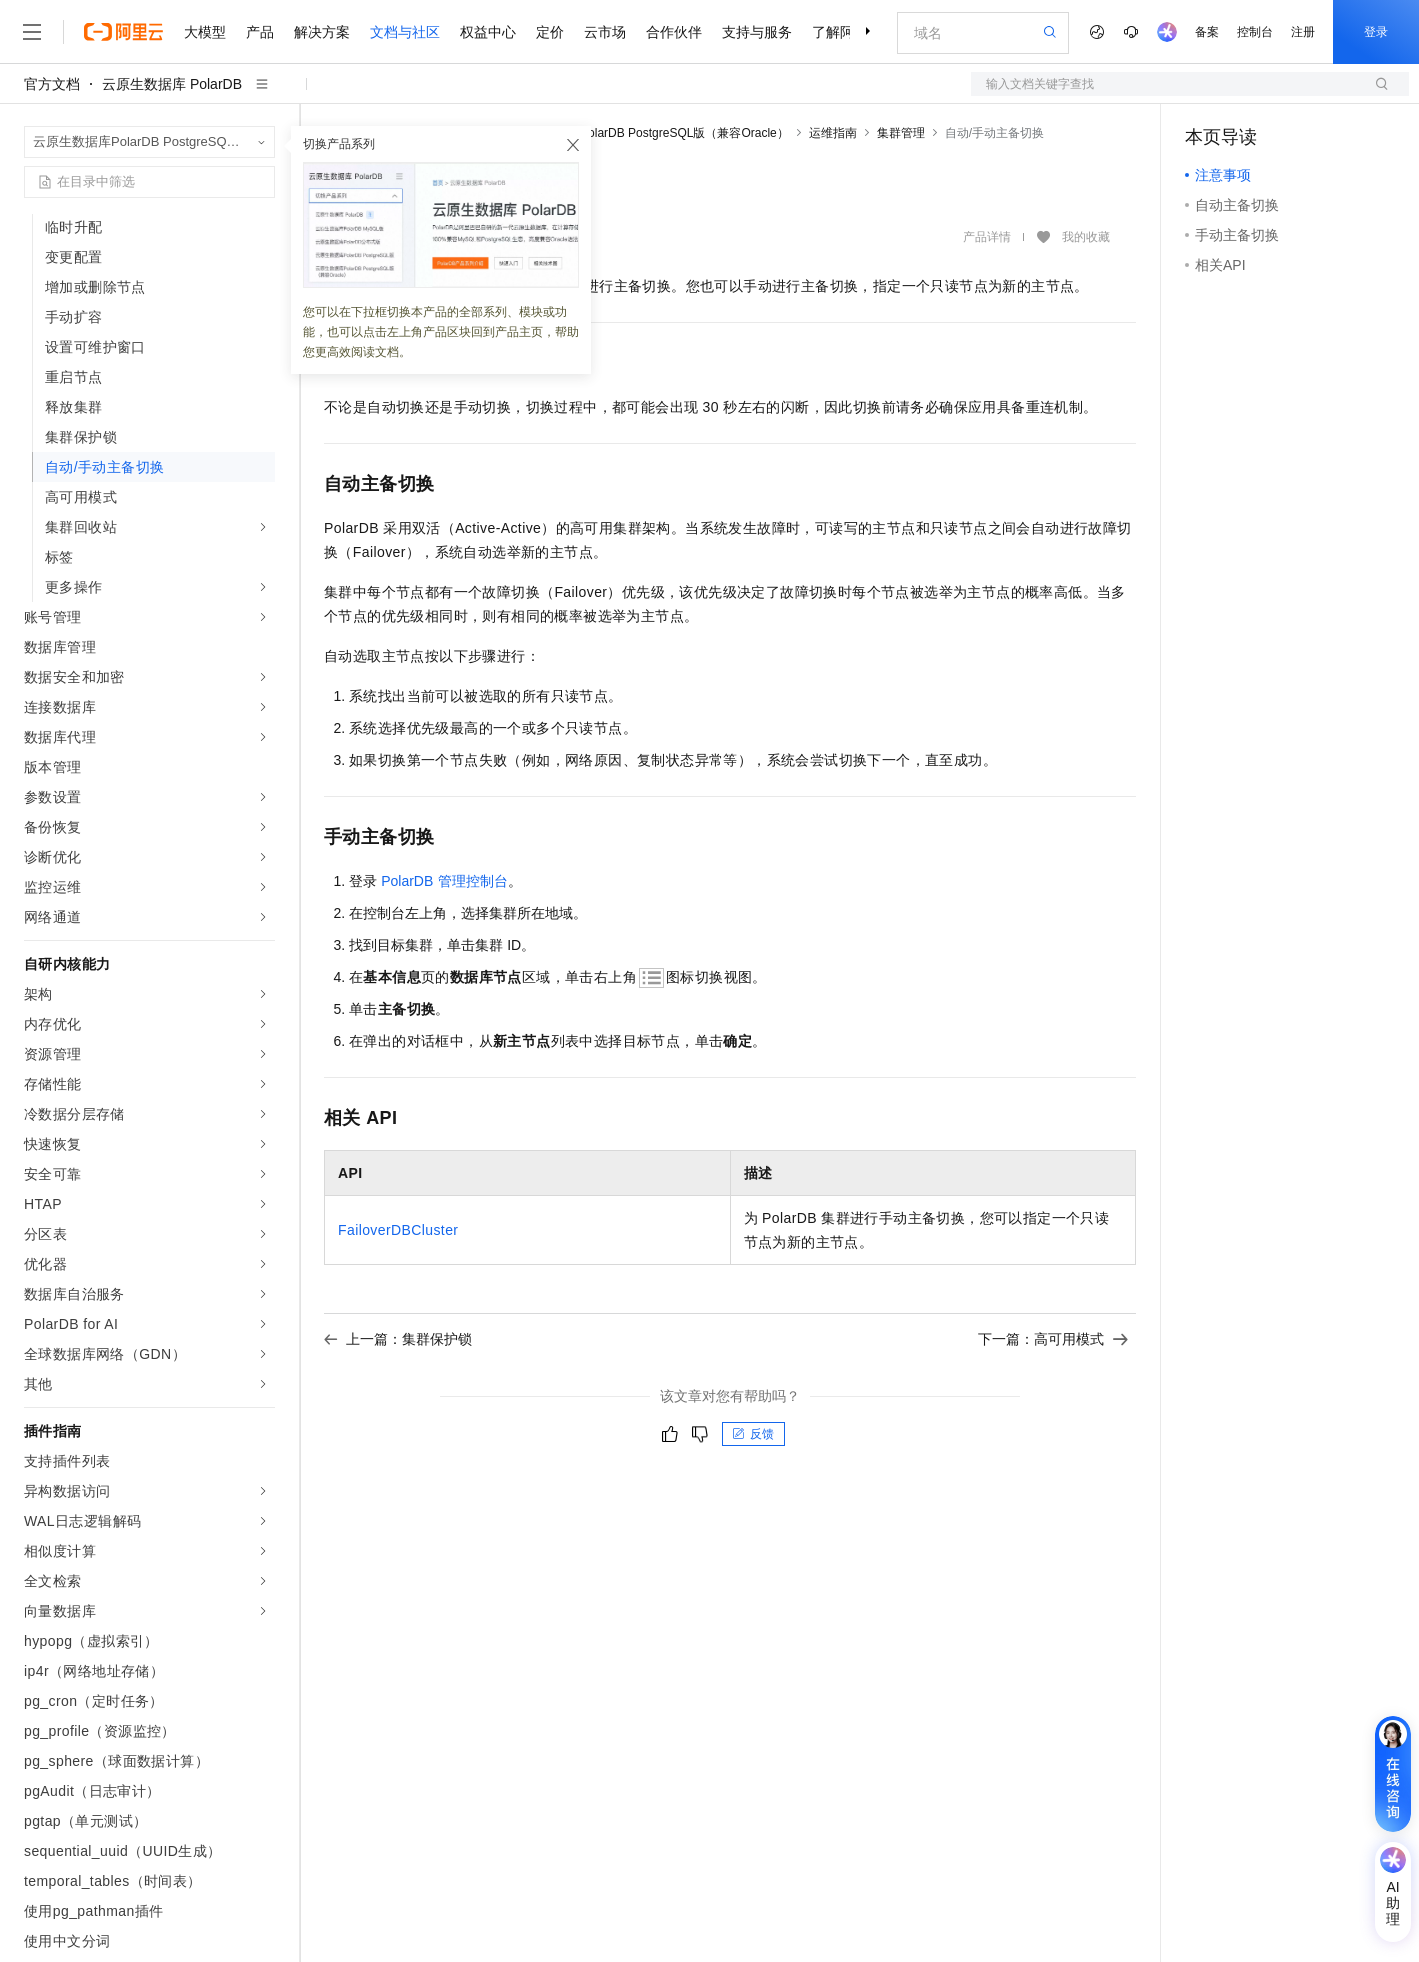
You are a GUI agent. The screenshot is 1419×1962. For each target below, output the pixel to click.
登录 (1376, 32)
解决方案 (322, 32)
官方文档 (52, 84)
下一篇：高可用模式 (1053, 1339)
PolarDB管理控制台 (444, 881)
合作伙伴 (674, 32)
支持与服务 (757, 32)
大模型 (205, 32)
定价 (550, 32)
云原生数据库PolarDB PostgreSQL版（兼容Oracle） (648, 133)
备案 (1207, 32)
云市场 (605, 32)
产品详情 (987, 237)
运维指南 (833, 133)
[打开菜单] (32, 32)
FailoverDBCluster (398, 1230)
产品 (260, 32)
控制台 (1255, 32)
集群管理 (901, 133)
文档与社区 (405, 32)
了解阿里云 (847, 32)
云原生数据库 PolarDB (172, 84)
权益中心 (488, 32)
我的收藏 (1086, 237)
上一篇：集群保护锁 (398, 1339)
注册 (1303, 32)
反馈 (753, 1434)
